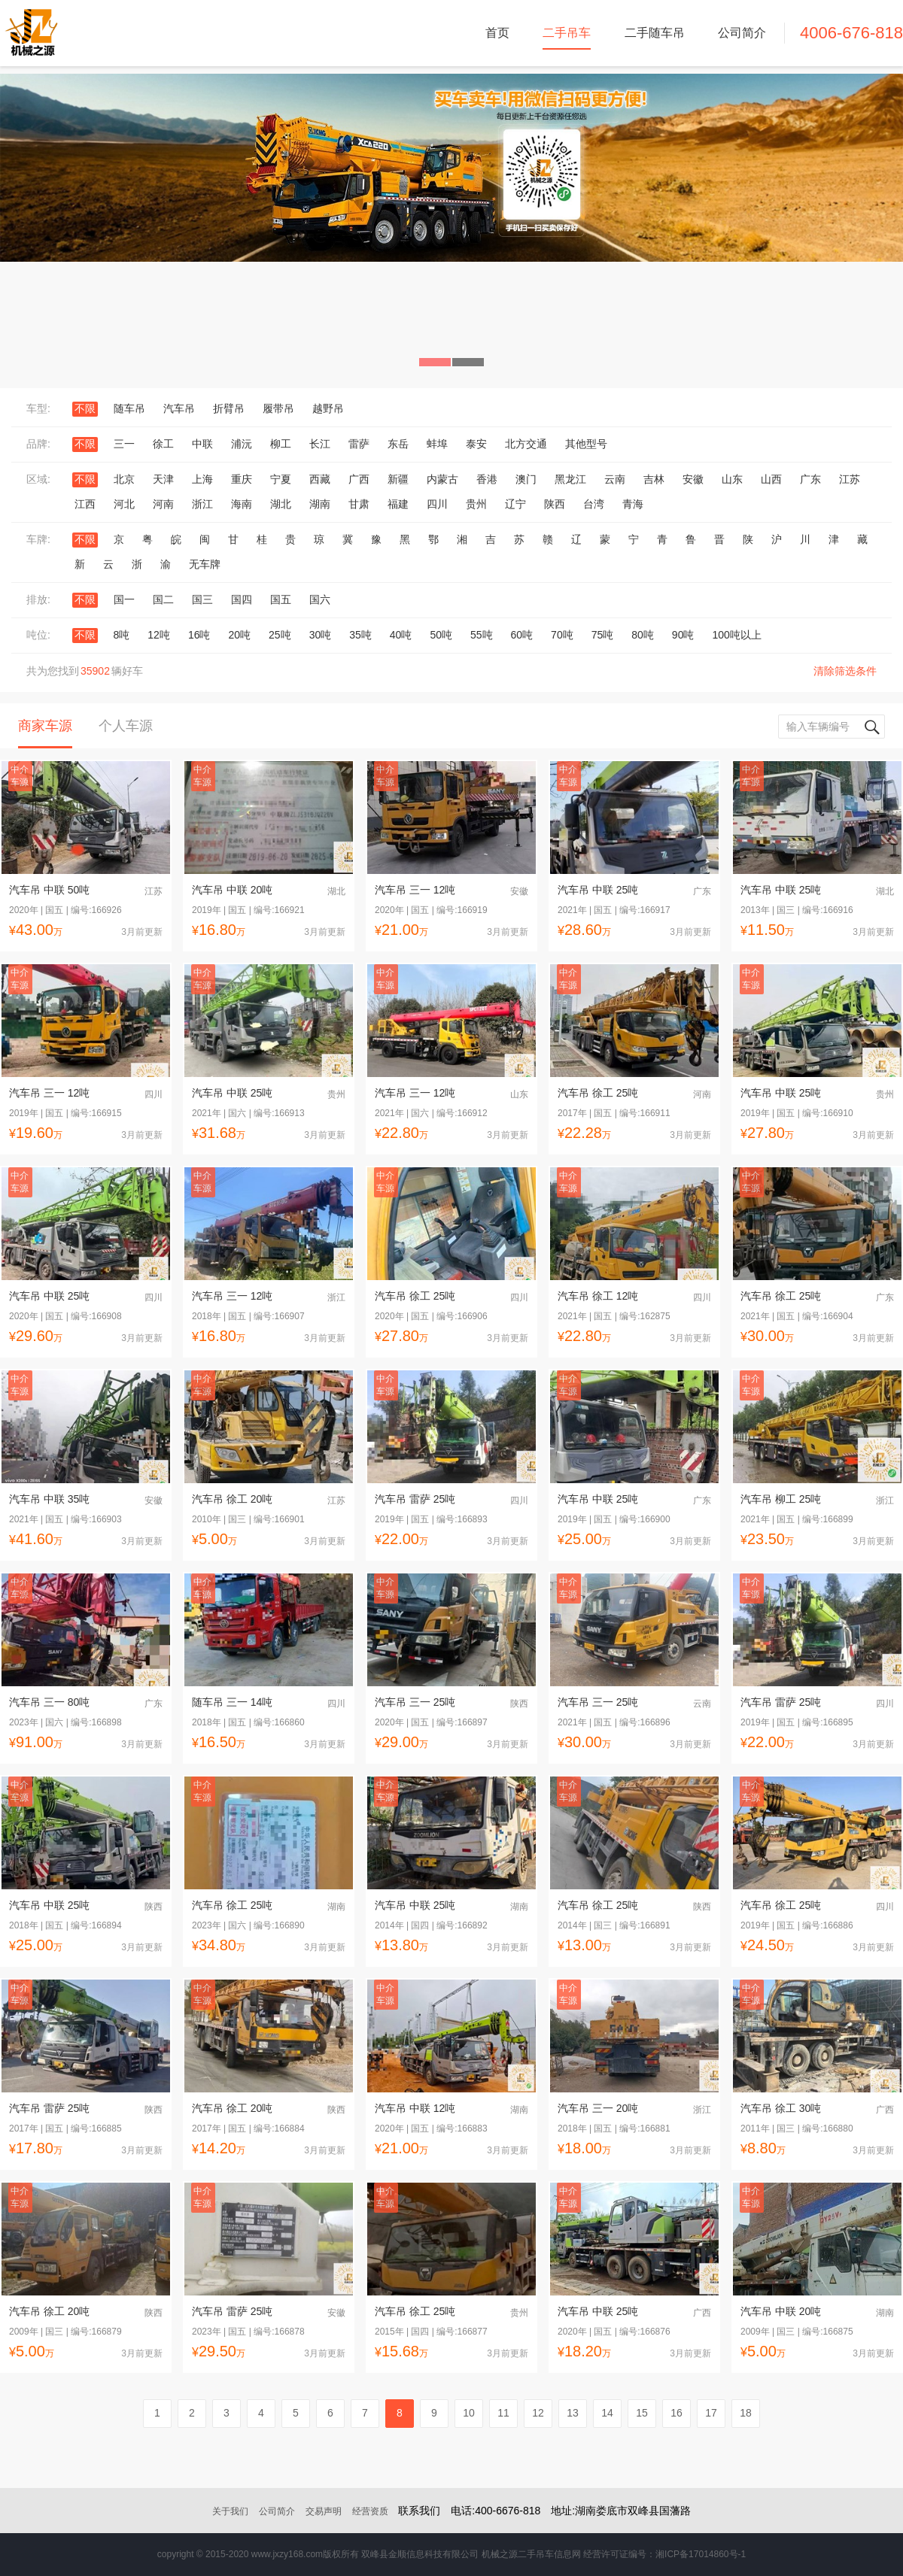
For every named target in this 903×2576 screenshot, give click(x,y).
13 (573, 2413)
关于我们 (230, 2511)
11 (503, 2413)
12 (538, 2413)
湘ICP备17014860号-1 (700, 2554)
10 (469, 2413)
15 (642, 2413)
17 (711, 2413)
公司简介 (742, 32)
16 (676, 2413)
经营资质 (370, 2511)
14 (607, 2413)
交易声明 (324, 2511)
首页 (497, 32)
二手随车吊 (655, 32)
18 (746, 2413)
